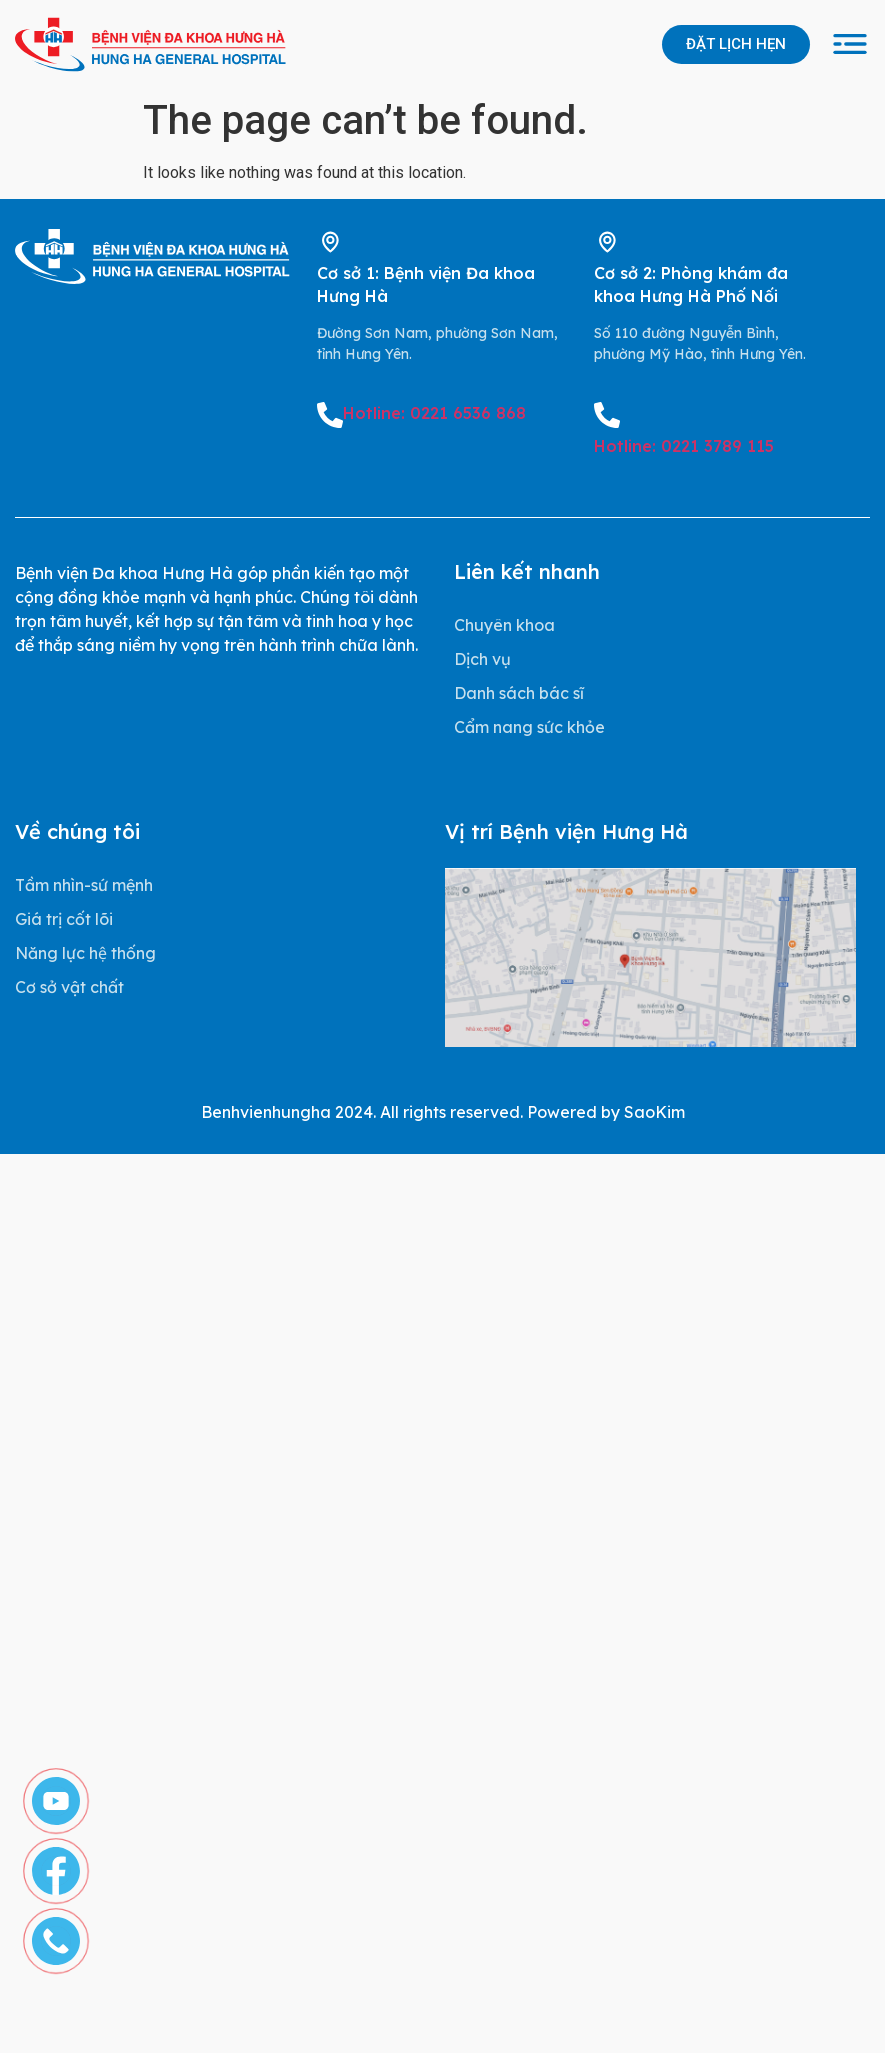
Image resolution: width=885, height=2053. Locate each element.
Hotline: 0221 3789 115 (684, 446)
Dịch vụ (482, 659)
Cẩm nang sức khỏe (529, 727)
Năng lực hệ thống (85, 953)
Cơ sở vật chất (69, 987)
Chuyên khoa (504, 625)
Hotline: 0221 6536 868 (434, 413)
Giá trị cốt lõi (64, 919)
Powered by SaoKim (606, 1112)
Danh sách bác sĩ (519, 693)
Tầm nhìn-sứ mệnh (84, 885)
